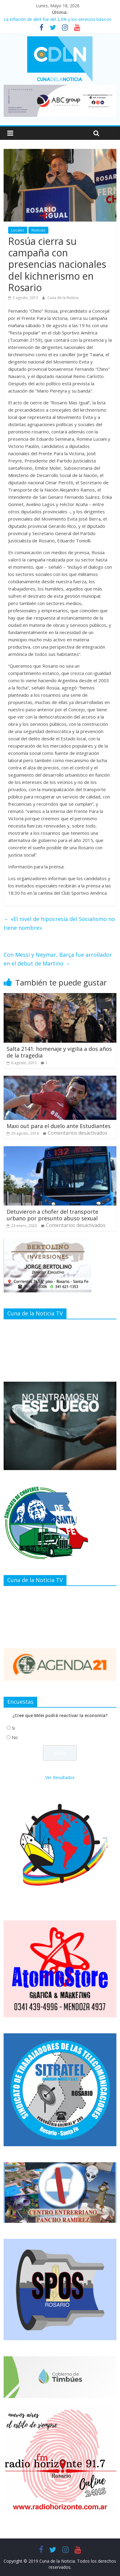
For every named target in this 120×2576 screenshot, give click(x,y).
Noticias (38, 230)
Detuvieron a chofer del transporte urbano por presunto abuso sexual (52, 1215)
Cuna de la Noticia (63, 297)
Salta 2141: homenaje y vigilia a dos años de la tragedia (59, 1052)
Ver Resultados (60, 1777)
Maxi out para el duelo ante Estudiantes (59, 1126)
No (15, 1737)
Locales (17, 230)
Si (13, 1728)
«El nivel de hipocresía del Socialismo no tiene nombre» (59, 923)
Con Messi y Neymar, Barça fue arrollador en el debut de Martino (58, 959)
